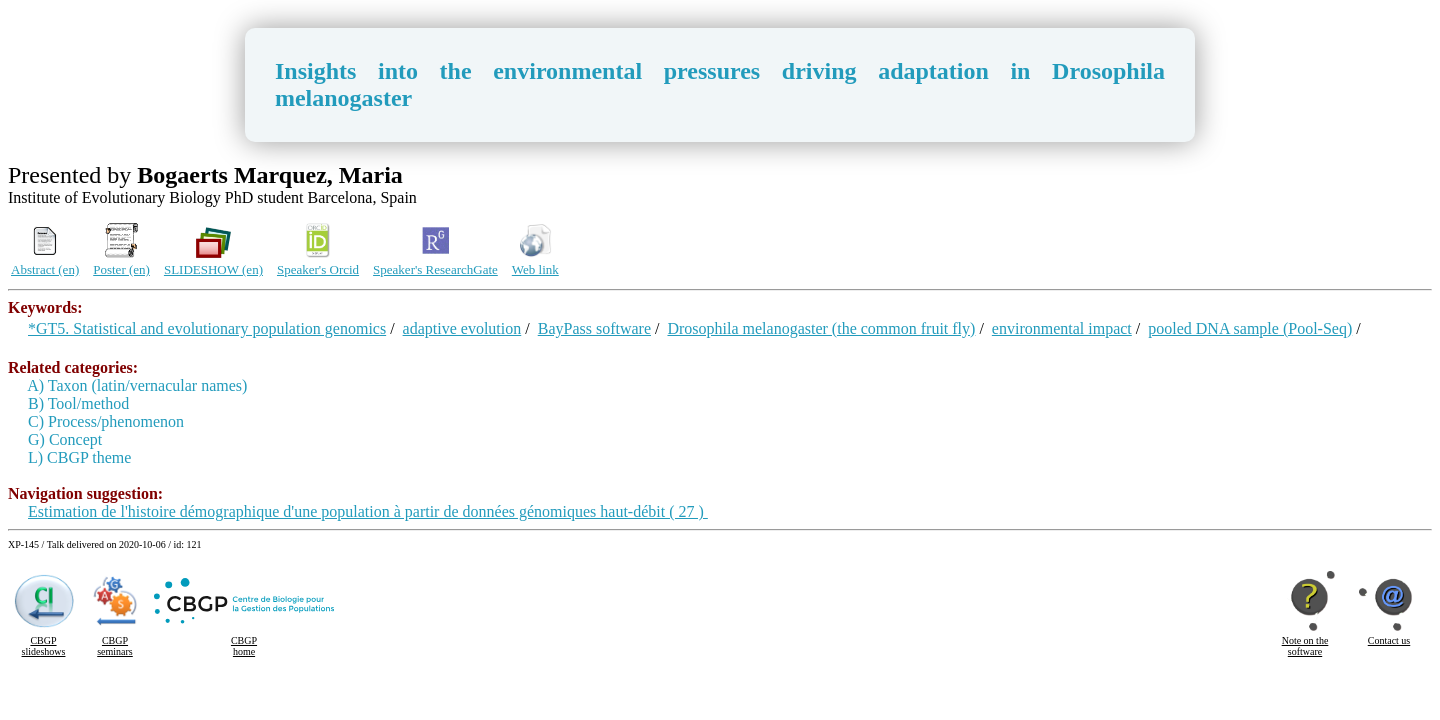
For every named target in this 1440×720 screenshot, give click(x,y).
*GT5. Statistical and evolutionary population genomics (207, 328)
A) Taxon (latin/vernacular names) (137, 385)
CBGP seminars (115, 646)
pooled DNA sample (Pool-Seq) (1250, 328)
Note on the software (1305, 646)
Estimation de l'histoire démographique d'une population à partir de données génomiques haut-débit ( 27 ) (368, 511)
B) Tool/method (78, 403)
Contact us (1389, 640)
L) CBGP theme (79, 457)
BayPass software (594, 328)
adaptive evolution (462, 328)
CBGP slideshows (44, 646)
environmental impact (1062, 328)
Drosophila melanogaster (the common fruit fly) (821, 328)
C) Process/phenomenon (106, 421)
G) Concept (65, 439)
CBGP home (244, 646)
